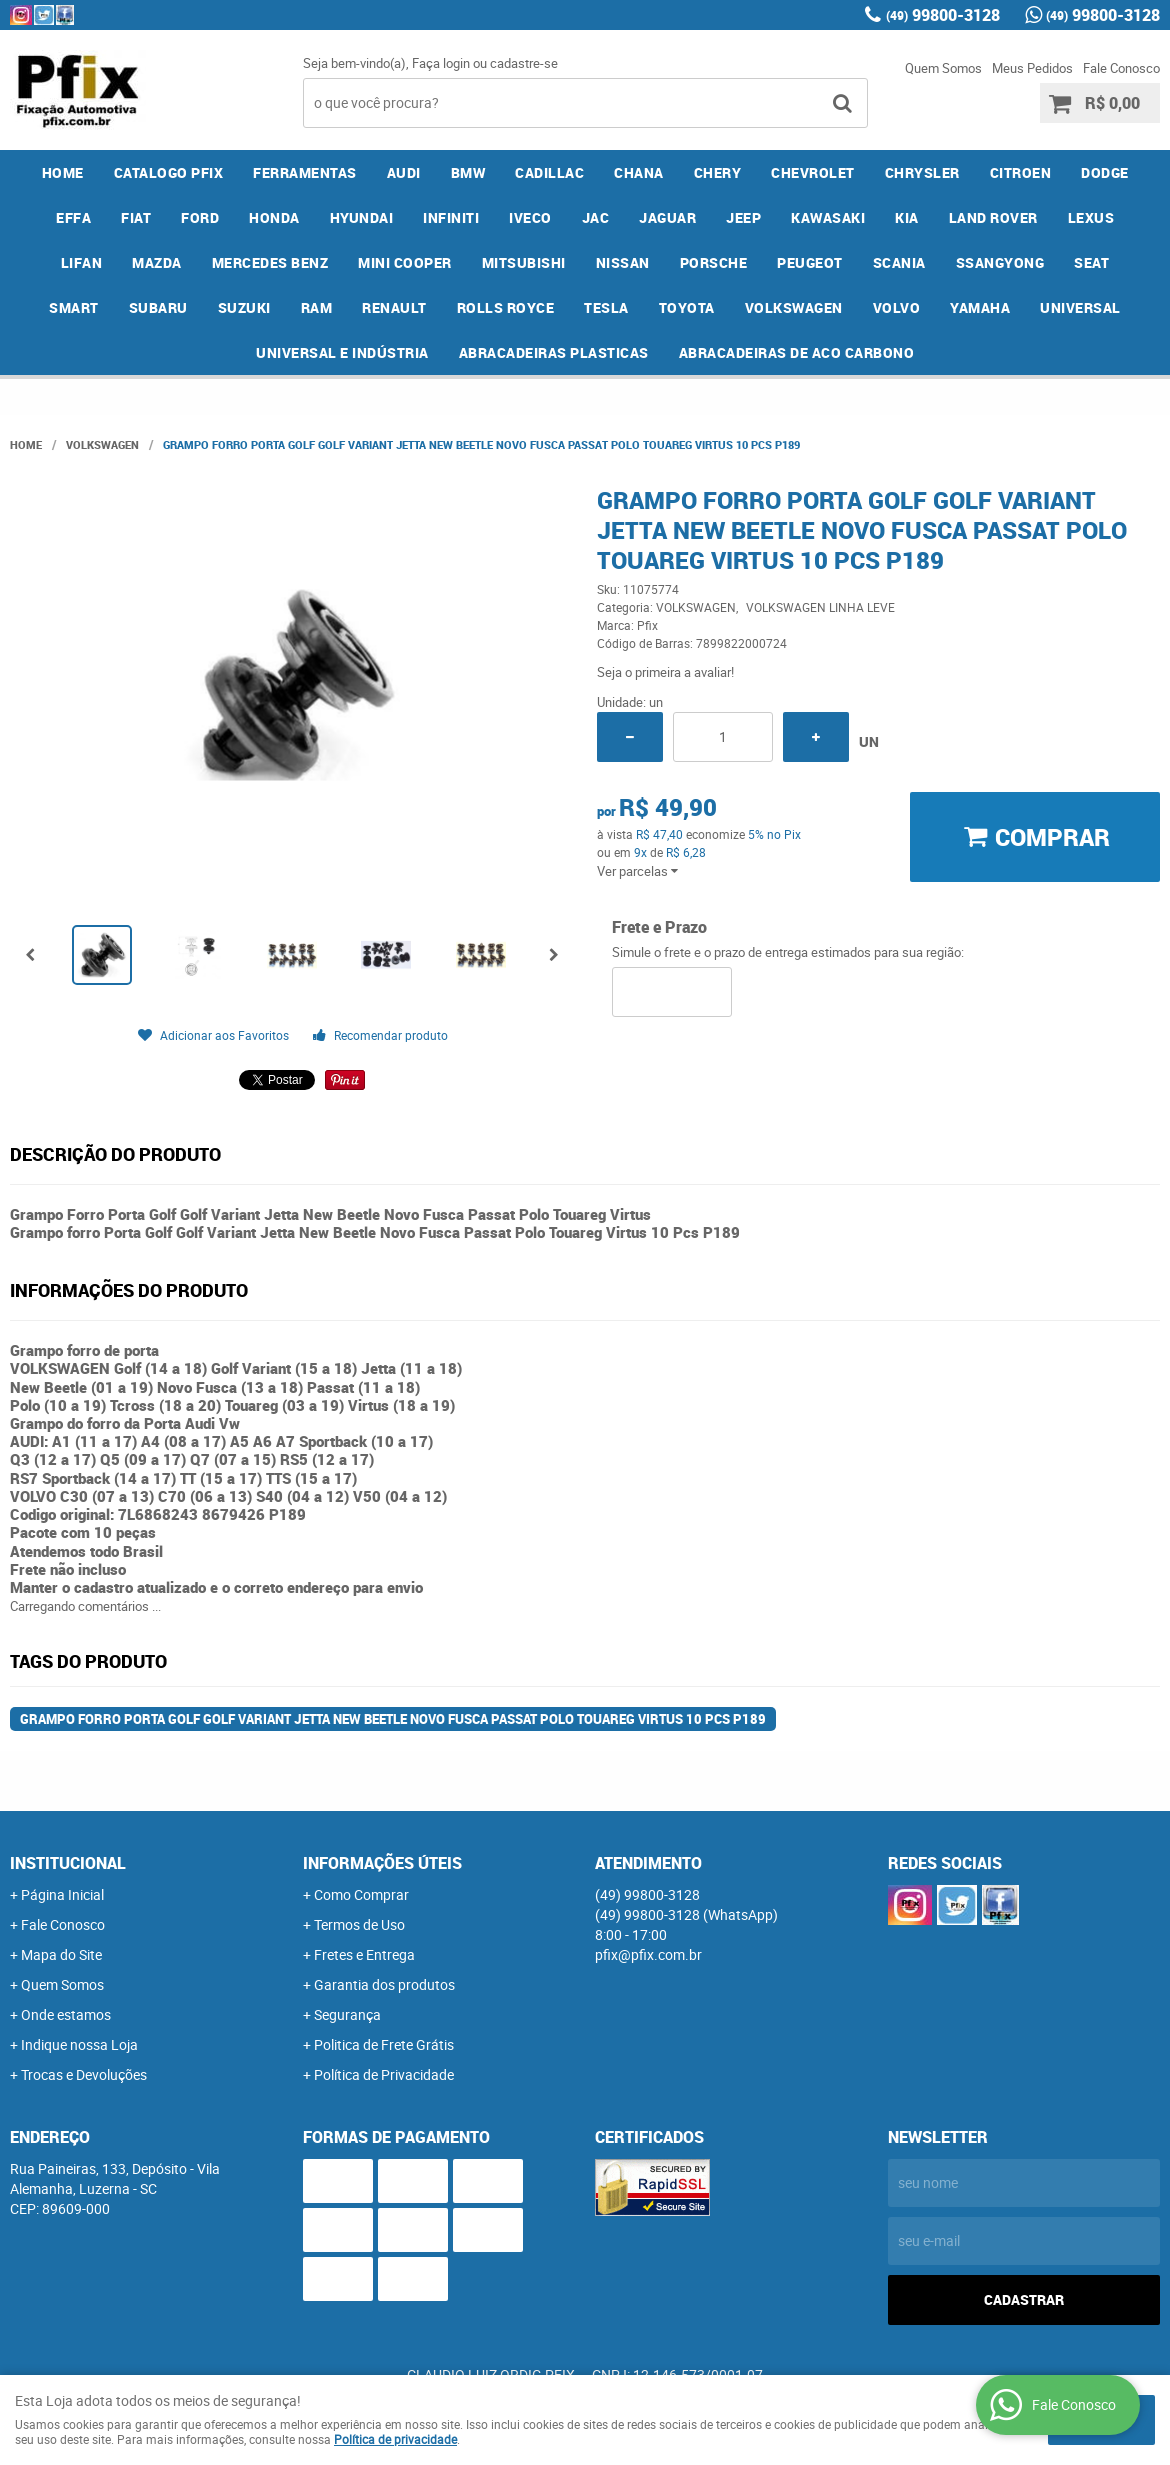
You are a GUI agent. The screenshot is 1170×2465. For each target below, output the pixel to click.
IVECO (530, 217)
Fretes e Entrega (364, 1954)
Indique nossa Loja (79, 2044)
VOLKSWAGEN (794, 307)
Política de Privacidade (384, 2074)
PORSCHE (714, 262)
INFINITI (451, 217)
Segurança (347, 2014)
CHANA (639, 172)
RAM (317, 307)
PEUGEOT (810, 262)
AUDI (404, 172)
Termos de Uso (359, 1924)
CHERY (718, 172)
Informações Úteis (382, 1863)
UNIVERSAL (1080, 307)
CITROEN (1021, 172)
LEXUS (1091, 217)
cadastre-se (524, 63)
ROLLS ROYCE (506, 307)
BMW (468, 172)
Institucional (68, 1863)
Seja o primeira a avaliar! (665, 672)
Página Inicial (62, 1894)
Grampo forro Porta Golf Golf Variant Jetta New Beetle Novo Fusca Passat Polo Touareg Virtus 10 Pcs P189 (393, 1719)
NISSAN (623, 262)
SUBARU (158, 307)
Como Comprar (361, 1894)
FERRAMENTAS (305, 172)
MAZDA (157, 262)
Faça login (441, 63)
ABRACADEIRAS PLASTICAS (554, 352)
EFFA (73, 217)
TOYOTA (687, 307)
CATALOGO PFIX (169, 172)
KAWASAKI (828, 217)
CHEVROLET (813, 172)
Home (63, 172)
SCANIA (899, 262)
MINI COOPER (405, 262)
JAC (596, 217)
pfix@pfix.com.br (648, 1954)
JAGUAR (667, 217)
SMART (74, 307)
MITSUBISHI (524, 262)
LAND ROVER (993, 217)
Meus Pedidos (1032, 68)
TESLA (606, 307)
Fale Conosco (1121, 68)
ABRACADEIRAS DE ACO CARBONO (797, 352)
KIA (907, 217)
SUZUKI (244, 307)
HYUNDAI (362, 217)
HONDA (274, 217)
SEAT (1091, 262)
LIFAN (82, 262)
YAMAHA (980, 307)
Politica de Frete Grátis (384, 2044)
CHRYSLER (922, 172)
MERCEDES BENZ (270, 262)
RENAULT (394, 307)
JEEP (743, 217)
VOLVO (897, 307)
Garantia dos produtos (384, 1984)
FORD (200, 217)
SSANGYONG (1000, 262)
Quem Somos (943, 68)
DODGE (1105, 172)
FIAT (136, 217)
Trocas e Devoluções (84, 2074)
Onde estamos (66, 2014)
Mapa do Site (61, 1954)
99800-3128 (943, 15)
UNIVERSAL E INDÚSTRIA (342, 352)
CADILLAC (549, 172)
